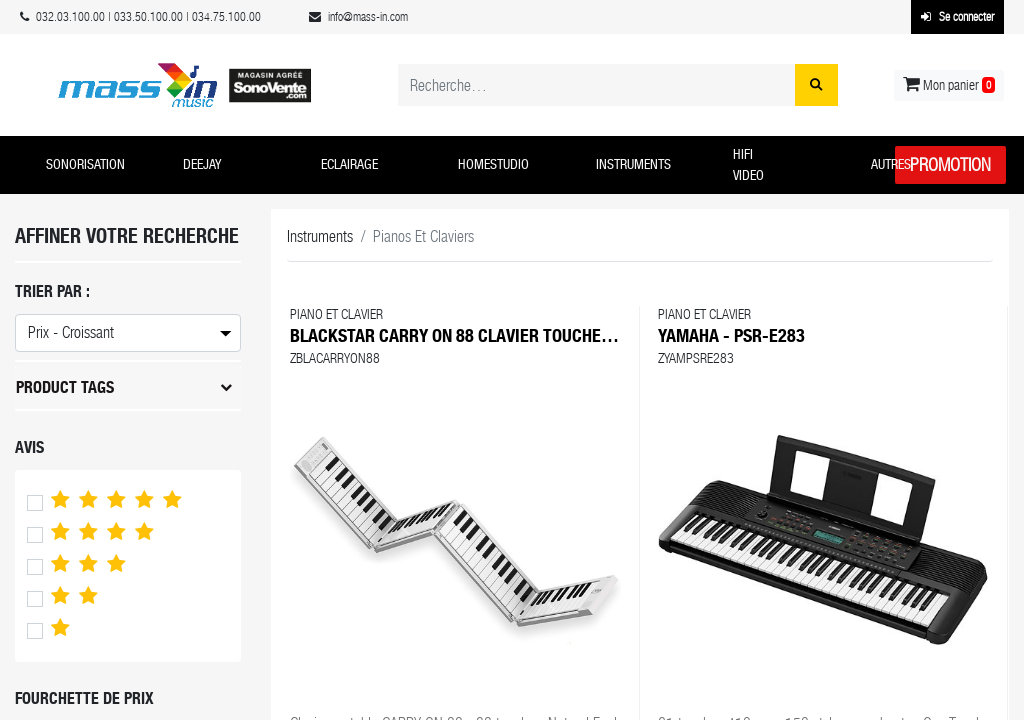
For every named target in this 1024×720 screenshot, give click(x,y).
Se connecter (957, 17)
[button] (99, 165)
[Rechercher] (816, 85)
